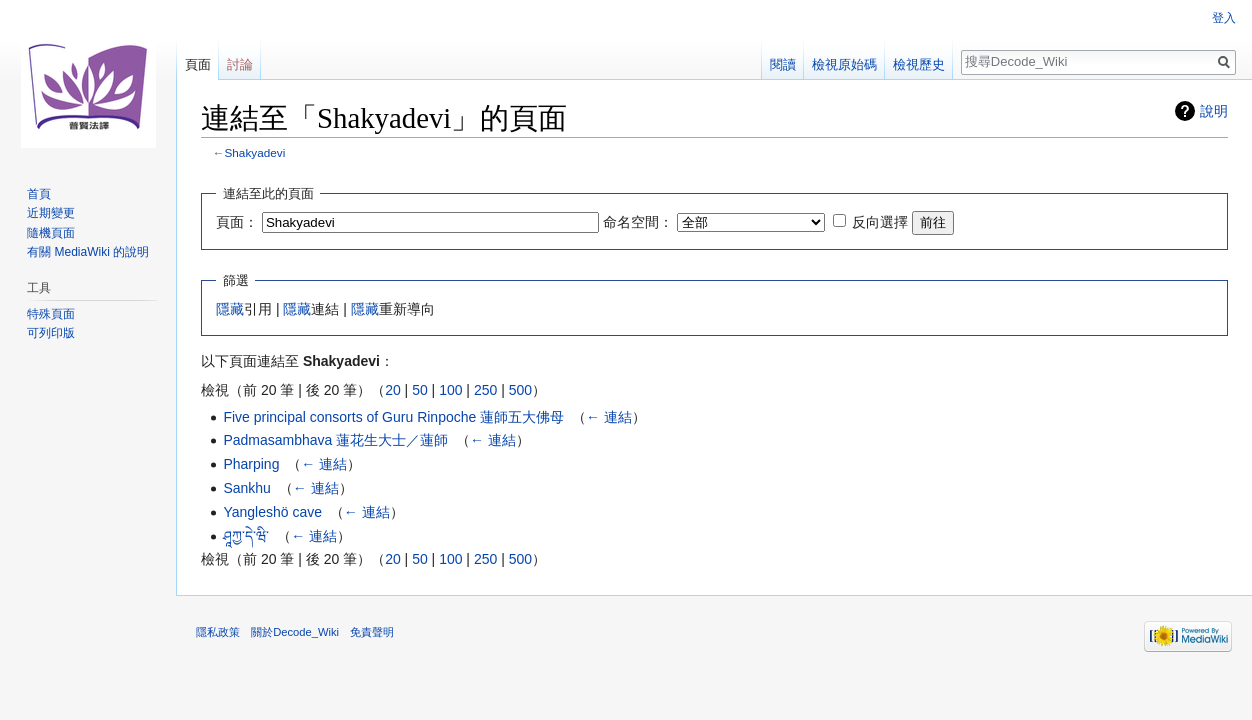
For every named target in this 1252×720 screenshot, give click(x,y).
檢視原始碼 (844, 64)
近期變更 (51, 213)
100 (450, 390)
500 (520, 390)
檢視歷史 (919, 64)
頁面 (198, 64)
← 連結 (609, 417)
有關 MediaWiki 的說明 (88, 252)
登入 (1224, 18)
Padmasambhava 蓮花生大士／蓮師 (335, 440)
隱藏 (230, 309)
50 (420, 390)
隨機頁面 (51, 233)
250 (485, 390)
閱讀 (783, 64)
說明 (1214, 111)
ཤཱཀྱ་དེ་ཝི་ (246, 536)
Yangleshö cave (272, 512)
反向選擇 (880, 222)
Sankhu (246, 488)
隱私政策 (218, 632)
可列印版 (51, 333)
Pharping (251, 464)
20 (393, 390)
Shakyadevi (255, 152)
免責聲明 (372, 632)
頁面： (237, 222)
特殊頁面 (51, 314)
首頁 (39, 194)
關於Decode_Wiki (295, 632)
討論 (240, 64)
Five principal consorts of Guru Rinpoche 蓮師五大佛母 (393, 417)
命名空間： (638, 222)
